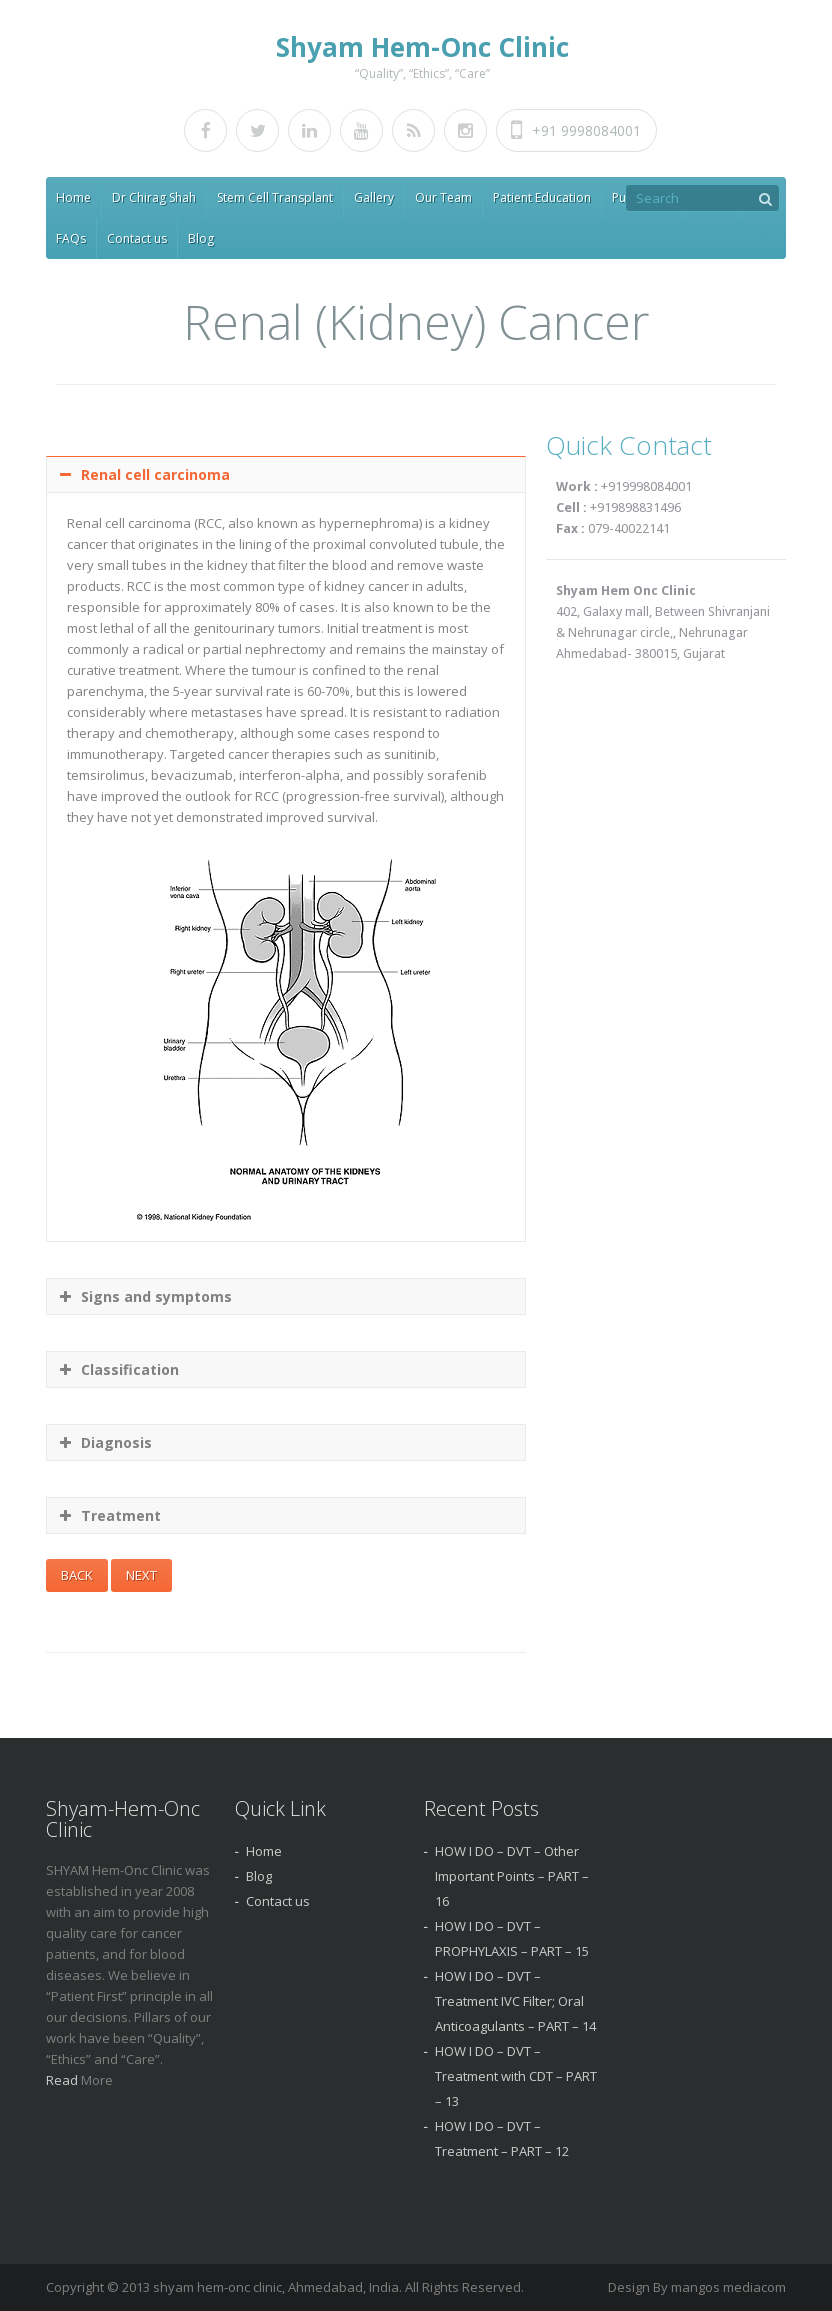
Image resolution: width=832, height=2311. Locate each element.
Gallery (374, 197)
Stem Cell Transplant (275, 197)
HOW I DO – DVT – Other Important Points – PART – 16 (512, 1876)
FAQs (71, 238)
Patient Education (542, 197)
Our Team (443, 197)
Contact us (137, 238)
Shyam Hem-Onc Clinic (422, 47)
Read (63, 2080)
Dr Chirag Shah (154, 197)
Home (73, 197)
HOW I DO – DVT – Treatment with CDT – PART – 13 (516, 2076)
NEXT (141, 1575)
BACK (77, 1575)
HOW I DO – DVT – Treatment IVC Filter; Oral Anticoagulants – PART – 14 (515, 2001)
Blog (201, 238)
